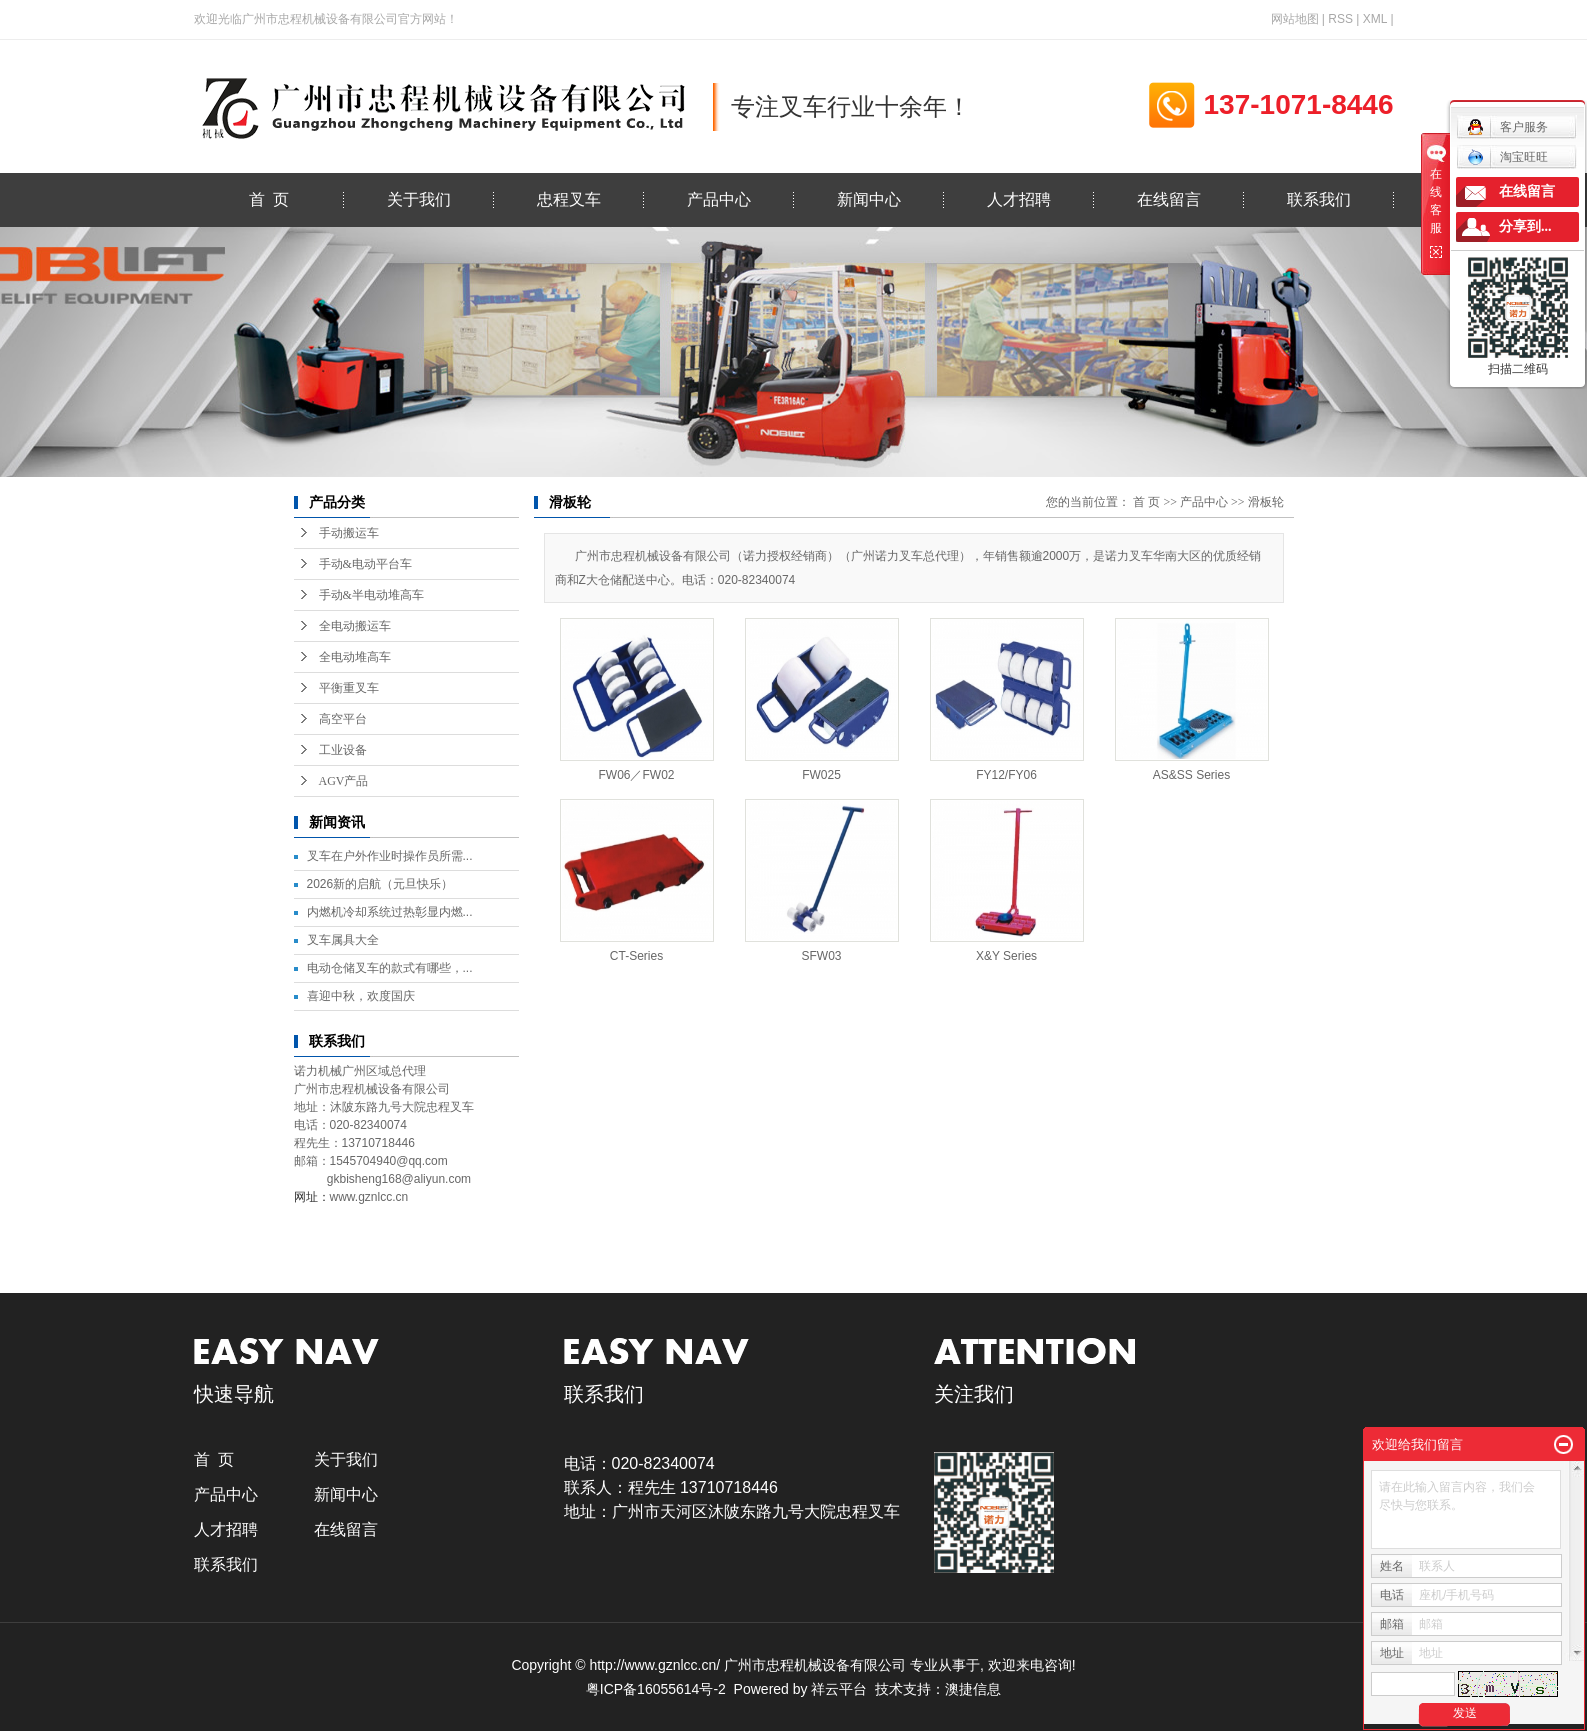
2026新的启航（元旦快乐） (380, 884)
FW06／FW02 (636, 775)
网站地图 (1295, 19)
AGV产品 (344, 781)
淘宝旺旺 (1507, 157)
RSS (1340, 19)
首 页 (269, 199)
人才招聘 (1019, 199)
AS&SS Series (1191, 775)
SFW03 (821, 956)
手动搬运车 (349, 533)
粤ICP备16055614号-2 (656, 1689)
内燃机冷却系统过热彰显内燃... (390, 912)
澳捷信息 (973, 1689)
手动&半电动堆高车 (371, 595)
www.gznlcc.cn (369, 1197)
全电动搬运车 (355, 626)
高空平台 (343, 719)
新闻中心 (869, 199)
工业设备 (343, 750)
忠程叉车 (569, 199)
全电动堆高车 (355, 657)
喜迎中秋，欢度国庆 (361, 996)
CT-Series (636, 956)
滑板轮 (1266, 502)
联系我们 (1319, 199)
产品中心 (719, 199)
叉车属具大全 (343, 940)
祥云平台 (839, 1689)
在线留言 (1169, 199)
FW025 (821, 775)
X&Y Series (1006, 956)
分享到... (1525, 226)
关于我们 (419, 199)
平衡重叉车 (349, 688)
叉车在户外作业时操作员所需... (390, 856)
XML (1375, 19)
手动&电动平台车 (365, 564)
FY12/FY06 (1006, 775)
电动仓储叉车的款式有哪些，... (390, 968)
